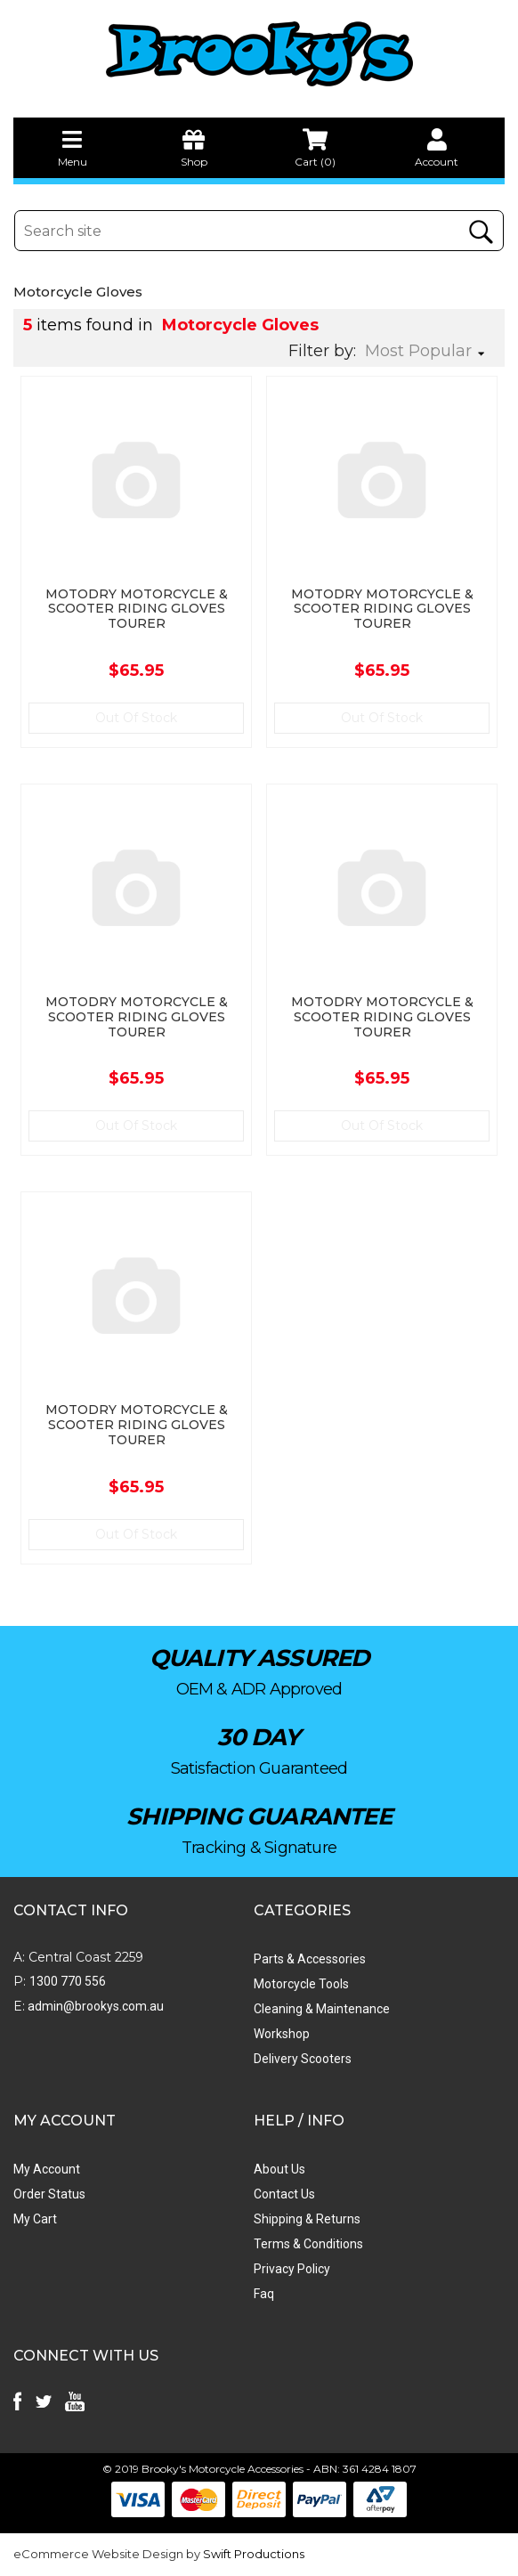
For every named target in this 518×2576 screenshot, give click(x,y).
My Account (46, 2169)
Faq (264, 2294)
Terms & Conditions (308, 2244)
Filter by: (322, 351)
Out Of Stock (136, 718)
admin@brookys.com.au (94, 2006)
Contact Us (284, 2194)
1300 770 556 (67, 1981)
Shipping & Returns (307, 2219)
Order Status (49, 2194)
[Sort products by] (430, 351)
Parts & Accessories (310, 1959)
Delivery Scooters (303, 2059)
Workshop (282, 2034)
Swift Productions (253, 2554)
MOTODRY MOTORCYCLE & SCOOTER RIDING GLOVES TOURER (136, 609)
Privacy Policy (292, 2269)
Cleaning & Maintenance (322, 2009)
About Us (279, 2169)
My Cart (35, 2219)
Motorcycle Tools (301, 1984)
